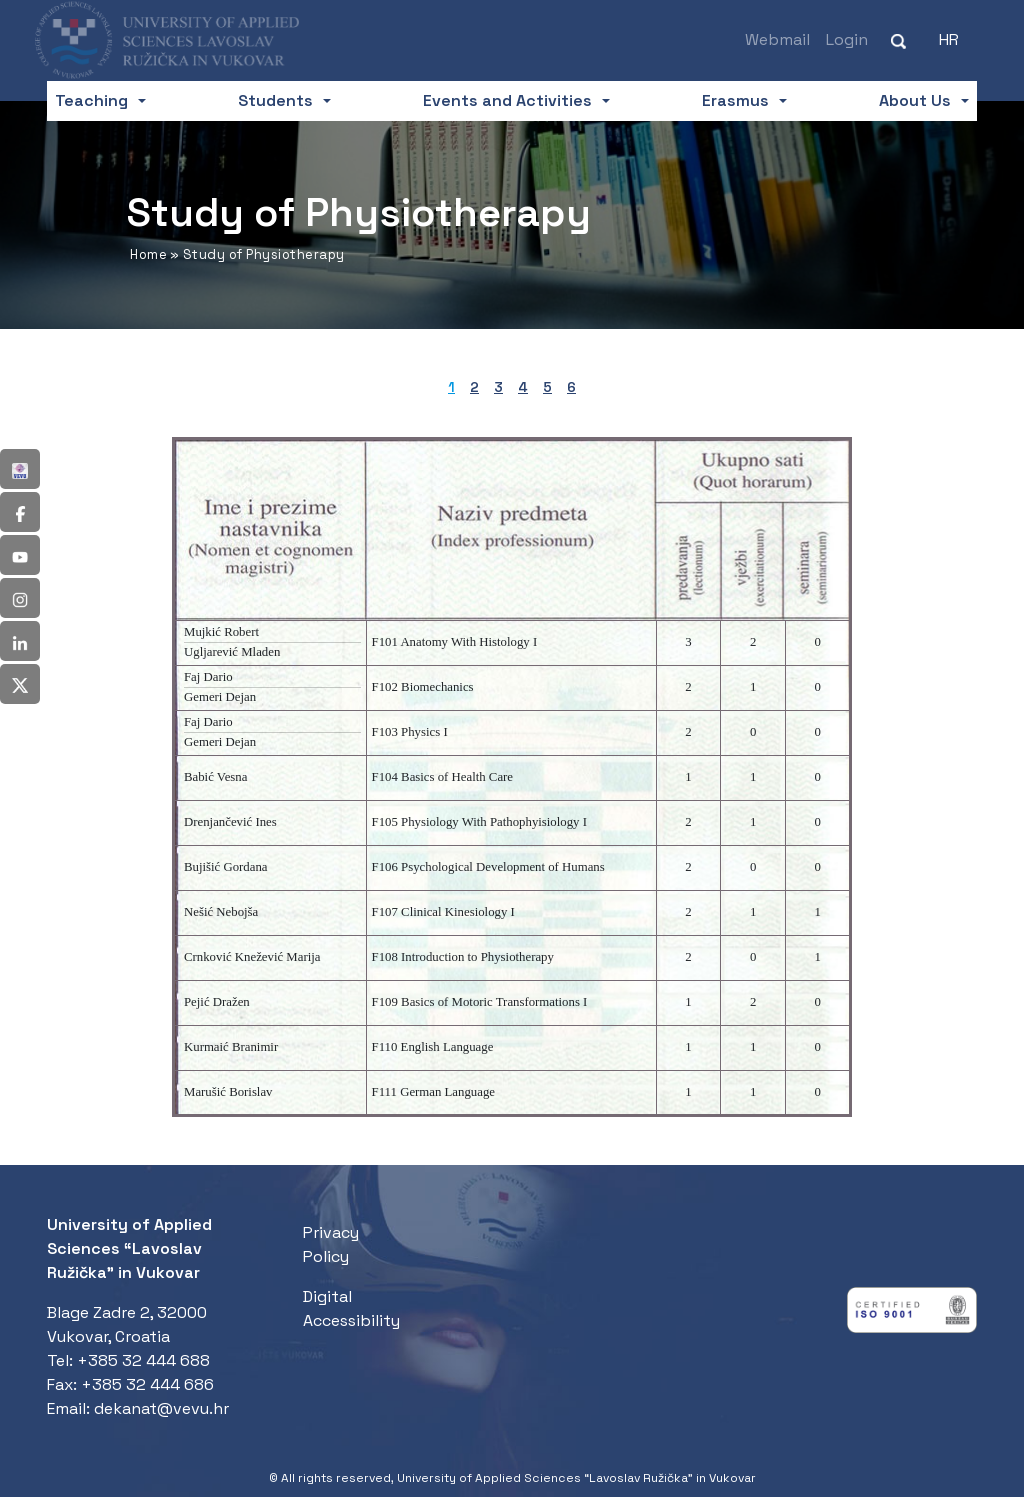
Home (148, 254)
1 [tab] (451, 387)
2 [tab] (474, 387)
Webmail (777, 39)
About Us (915, 100)
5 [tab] (547, 387)
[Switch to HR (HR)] (949, 40)
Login (847, 39)
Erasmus (735, 100)
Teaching (91, 100)
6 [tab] (571, 387)
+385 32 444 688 (143, 1360)
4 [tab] (523, 387)
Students (275, 100)
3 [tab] (498, 387)
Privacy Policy (331, 1244)
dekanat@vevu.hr (161, 1408)
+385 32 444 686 (147, 1384)
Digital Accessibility (351, 1308)
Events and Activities (507, 100)
